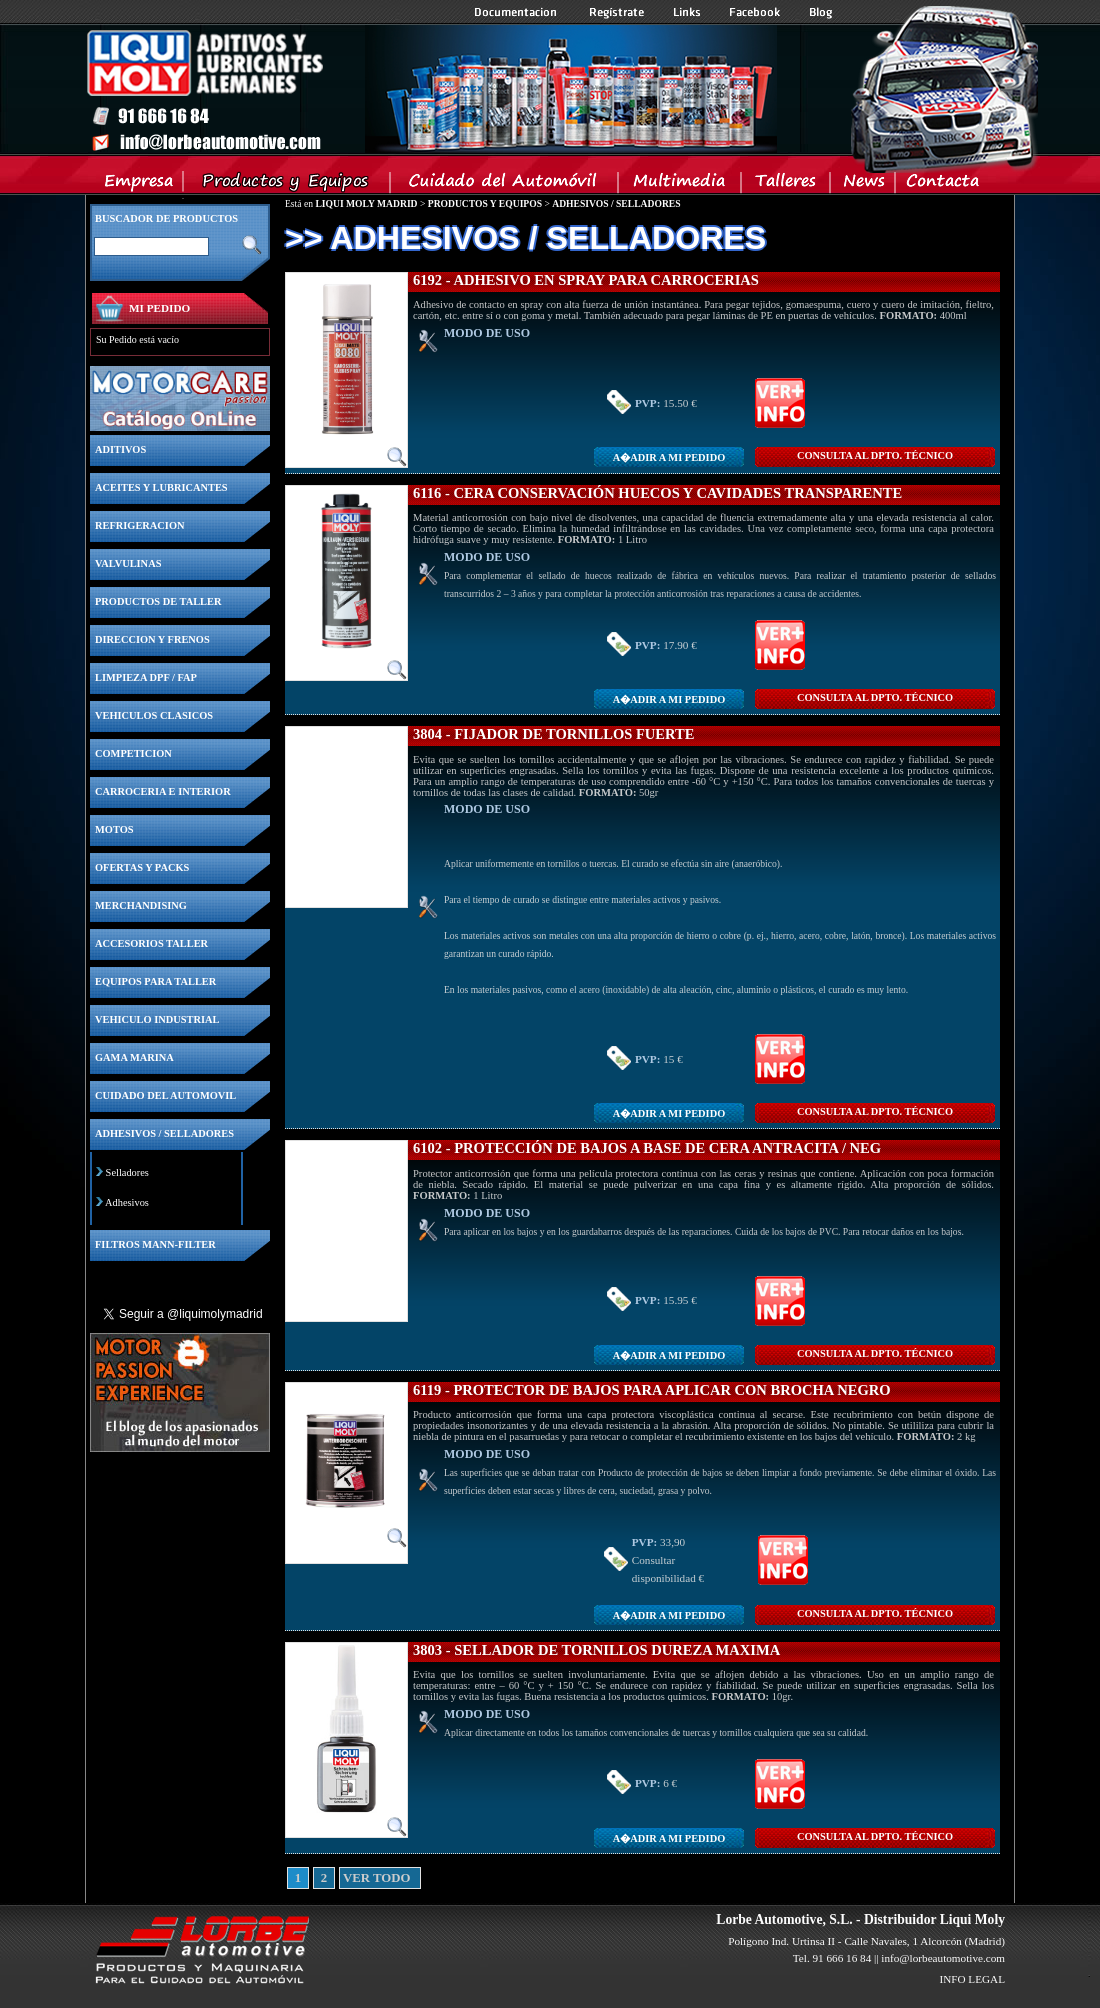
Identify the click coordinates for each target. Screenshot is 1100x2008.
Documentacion (517, 12)
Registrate (617, 12)
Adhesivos (127, 1202)
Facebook (755, 12)
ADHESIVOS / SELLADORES (616, 203)
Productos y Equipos (287, 185)
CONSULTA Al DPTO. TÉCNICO (875, 455)
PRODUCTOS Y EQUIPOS (485, 203)
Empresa (139, 185)
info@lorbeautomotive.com (943, 1958)
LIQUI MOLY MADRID (366, 203)
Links (687, 12)
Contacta (942, 185)
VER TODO (350, 1878)
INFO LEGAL (972, 1979)
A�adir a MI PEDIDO (669, 457)
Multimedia (680, 185)
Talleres (786, 185)
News (863, 185)
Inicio (431, 89)
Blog (821, 12)
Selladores (127, 1172)
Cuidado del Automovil (506, 185)
